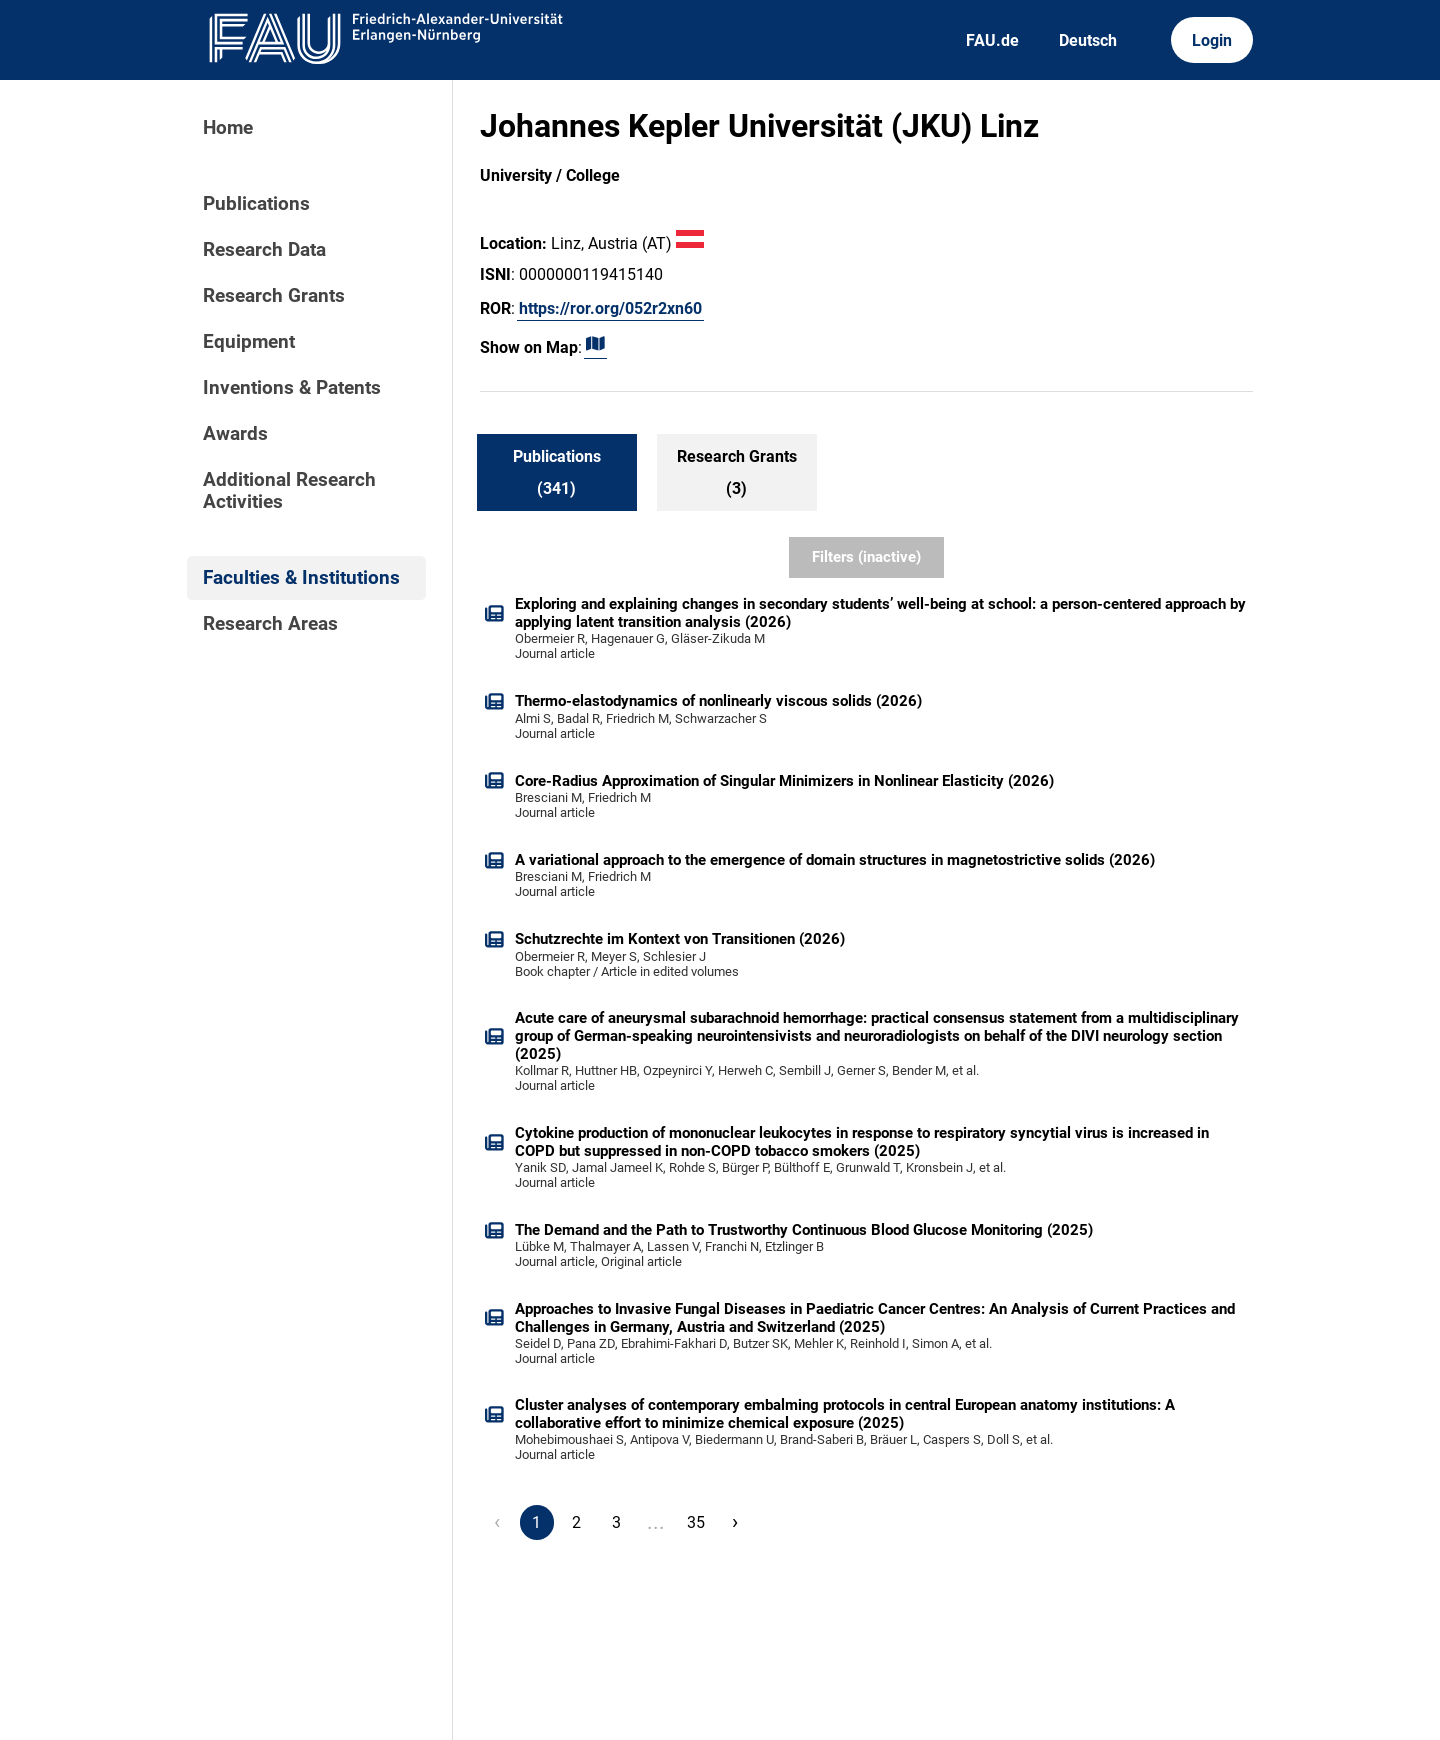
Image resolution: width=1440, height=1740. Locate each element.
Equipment (249, 342)
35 (696, 1522)
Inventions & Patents (292, 388)
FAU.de (992, 40)
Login (1212, 40)
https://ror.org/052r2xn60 (610, 308)
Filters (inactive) (866, 557)
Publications (256, 204)
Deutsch (1088, 40)
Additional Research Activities (289, 491)
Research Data (264, 250)
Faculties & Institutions (301, 578)
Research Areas (270, 624)
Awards (235, 434)
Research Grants (274, 296)
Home (228, 128)
